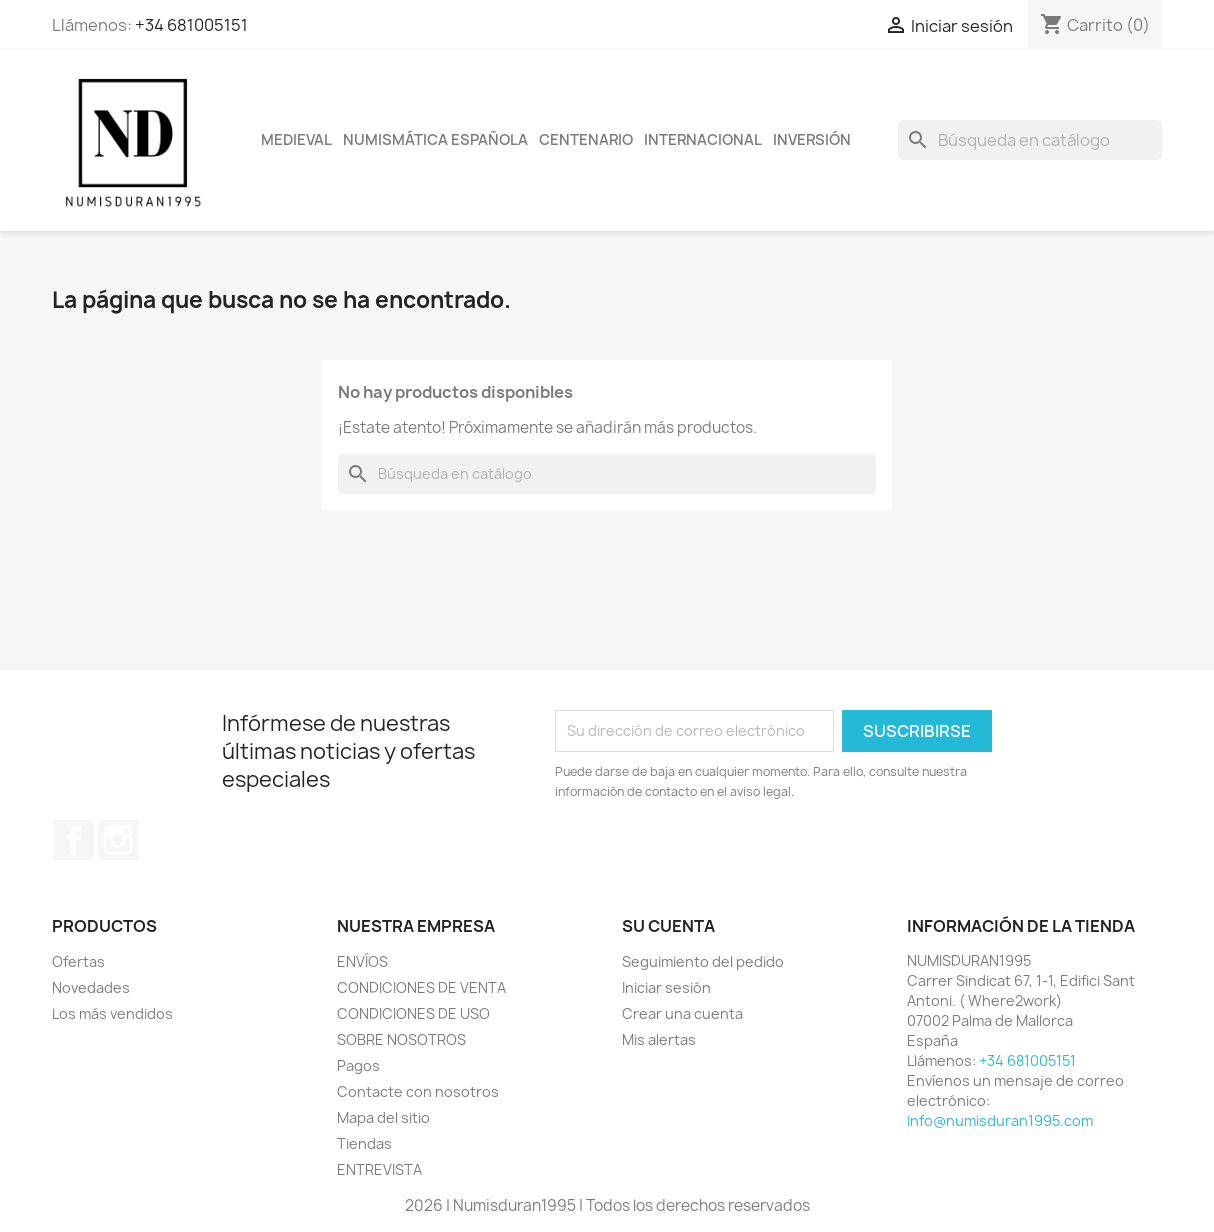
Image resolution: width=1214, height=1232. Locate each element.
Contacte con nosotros (418, 1091)
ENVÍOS (362, 961)
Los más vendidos (112, 1013)
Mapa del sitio (383, 1117)
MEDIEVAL (296, 140)
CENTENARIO (586, 140)
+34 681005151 (191, 25)
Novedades (91, 987)
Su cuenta (668, 926)
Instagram (118, 840)
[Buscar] (1030, 140)
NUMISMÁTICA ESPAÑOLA (435, 140)
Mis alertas (659, 1039)
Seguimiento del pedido (703, 961)
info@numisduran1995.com (1000, 1120)
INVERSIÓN (812, 140)
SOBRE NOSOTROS (401, 1039)
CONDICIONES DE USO (413, 1013)
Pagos (358, 1065)
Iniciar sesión (666, 987)
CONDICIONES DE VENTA (421, 987)
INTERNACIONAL (703, 140)
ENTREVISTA (379, 1169)
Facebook (74, 840)
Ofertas (78, 961)
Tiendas (364, 1143)
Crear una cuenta (682, 1013)
